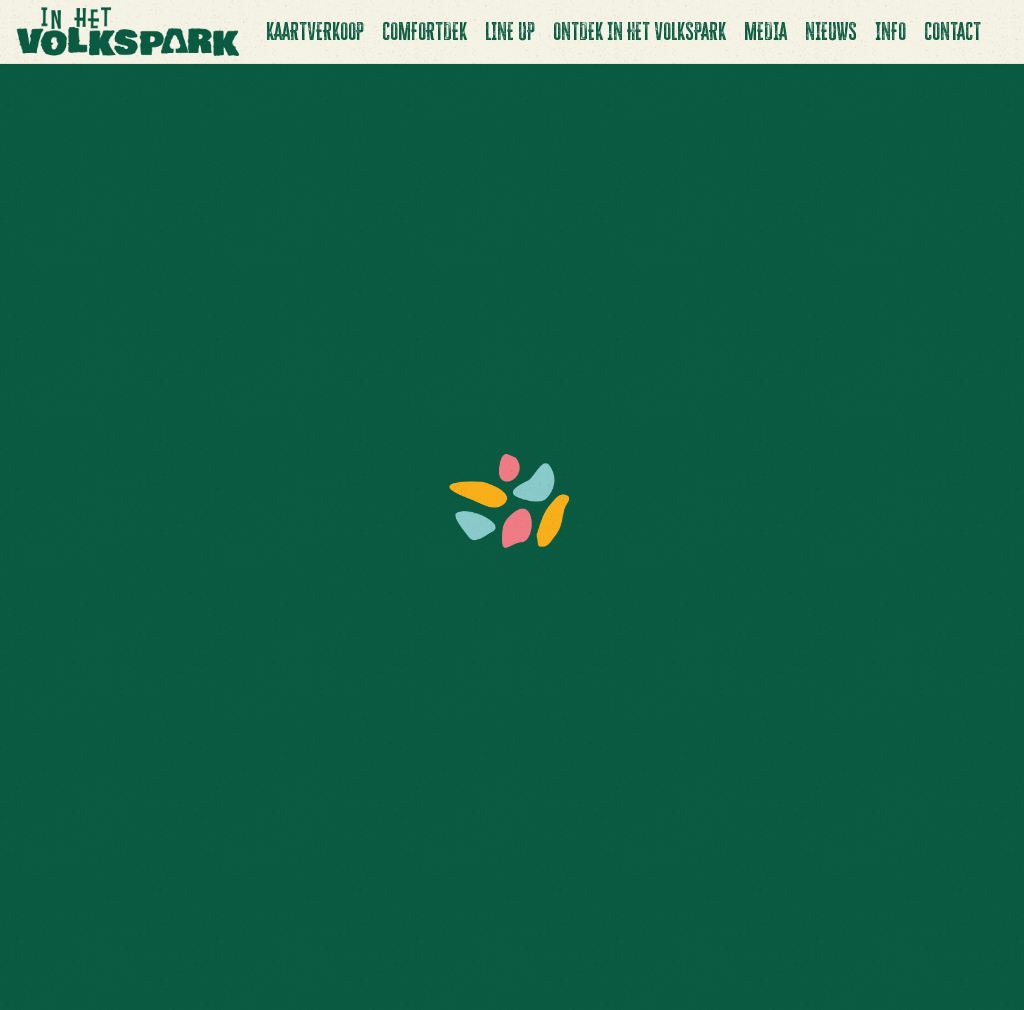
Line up (510, 31)
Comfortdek (424, 31)
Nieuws (831, 31)
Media (765, 31)
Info (890, 31)
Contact (952, 31)
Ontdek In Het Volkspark (639, 31)
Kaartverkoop (315, 31)
